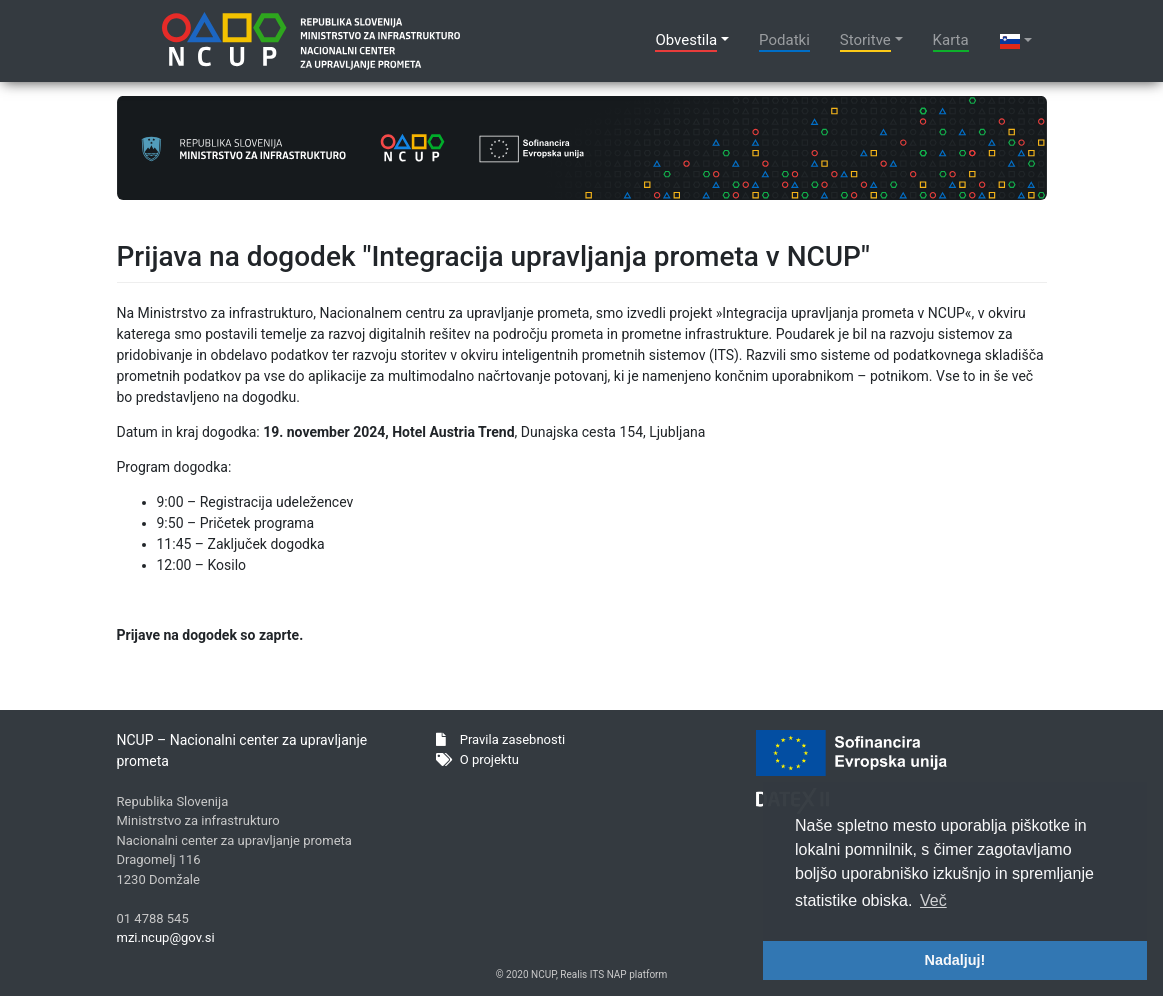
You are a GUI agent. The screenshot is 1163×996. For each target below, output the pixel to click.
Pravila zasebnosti (500, 739)
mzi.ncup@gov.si (166, 937)
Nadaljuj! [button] (955, 960)
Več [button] (933, 900)
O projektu (477, 759)
